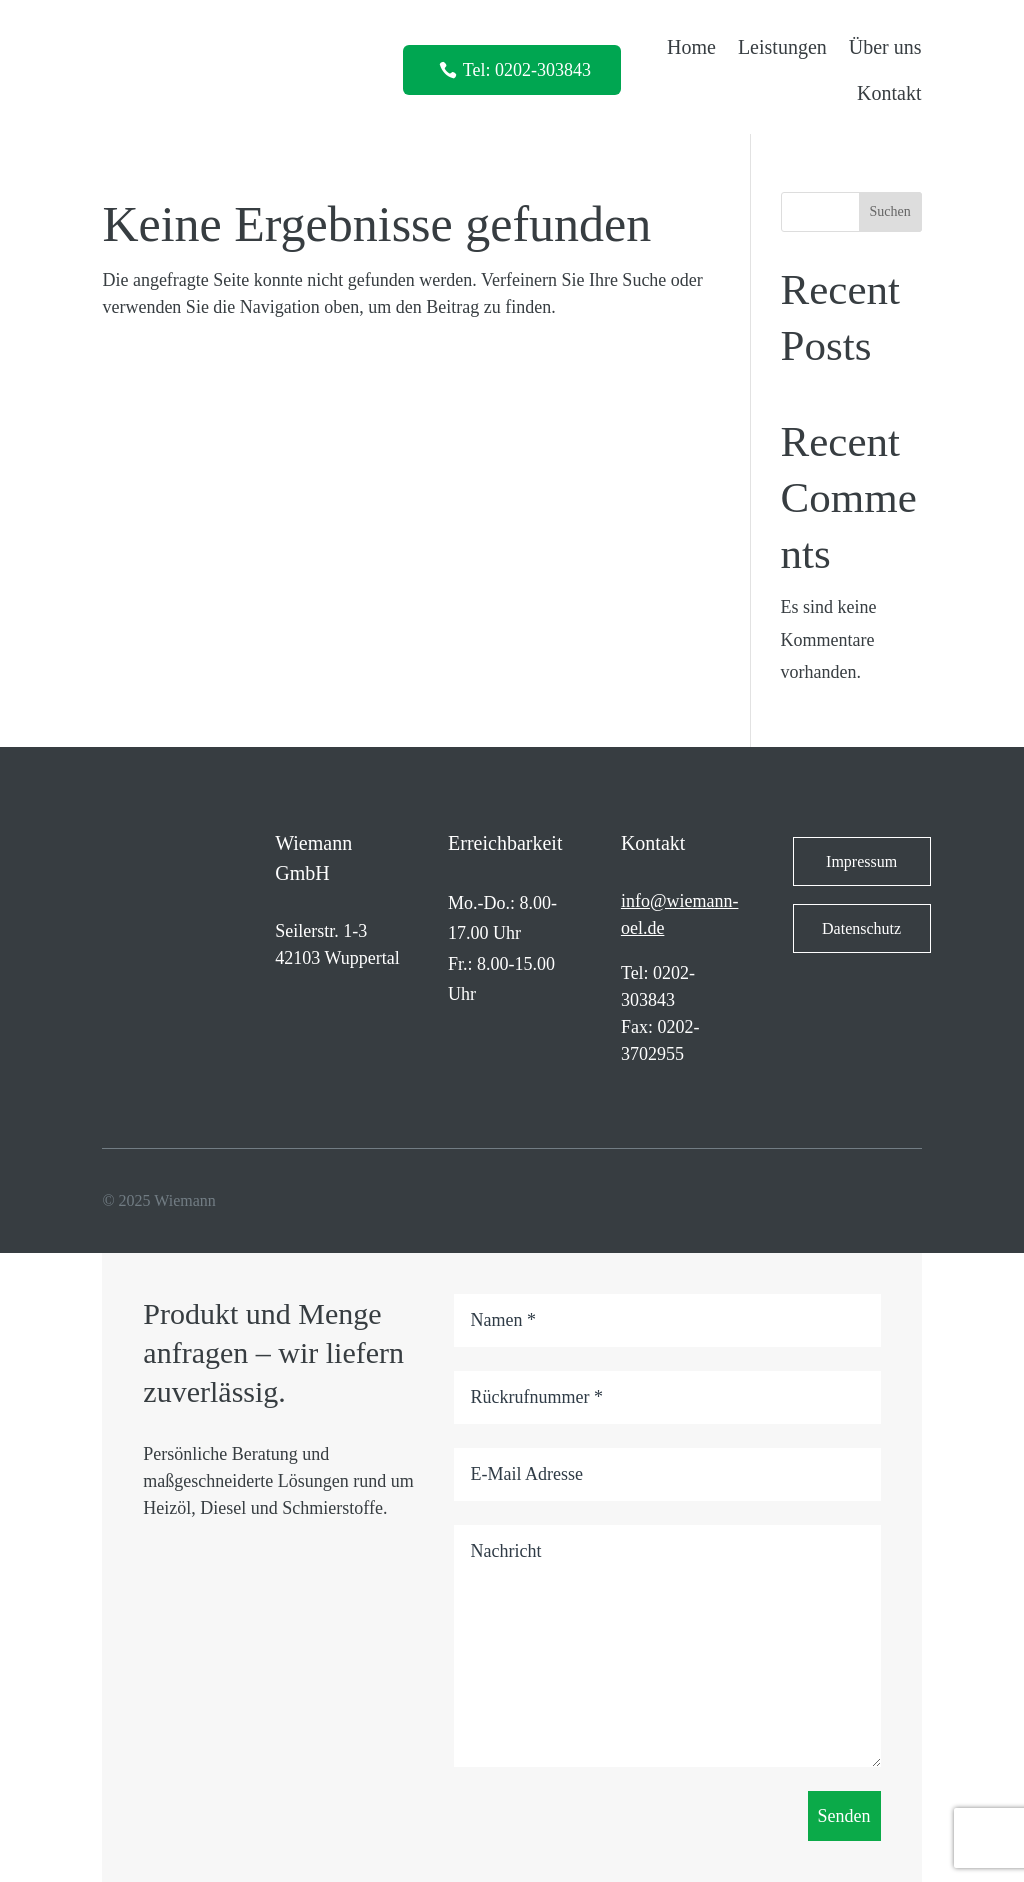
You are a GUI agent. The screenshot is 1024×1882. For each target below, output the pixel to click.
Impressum (861, 861)
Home (691, 47)
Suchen (890, 211)
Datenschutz (861, 928)
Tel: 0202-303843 (527, 70)
